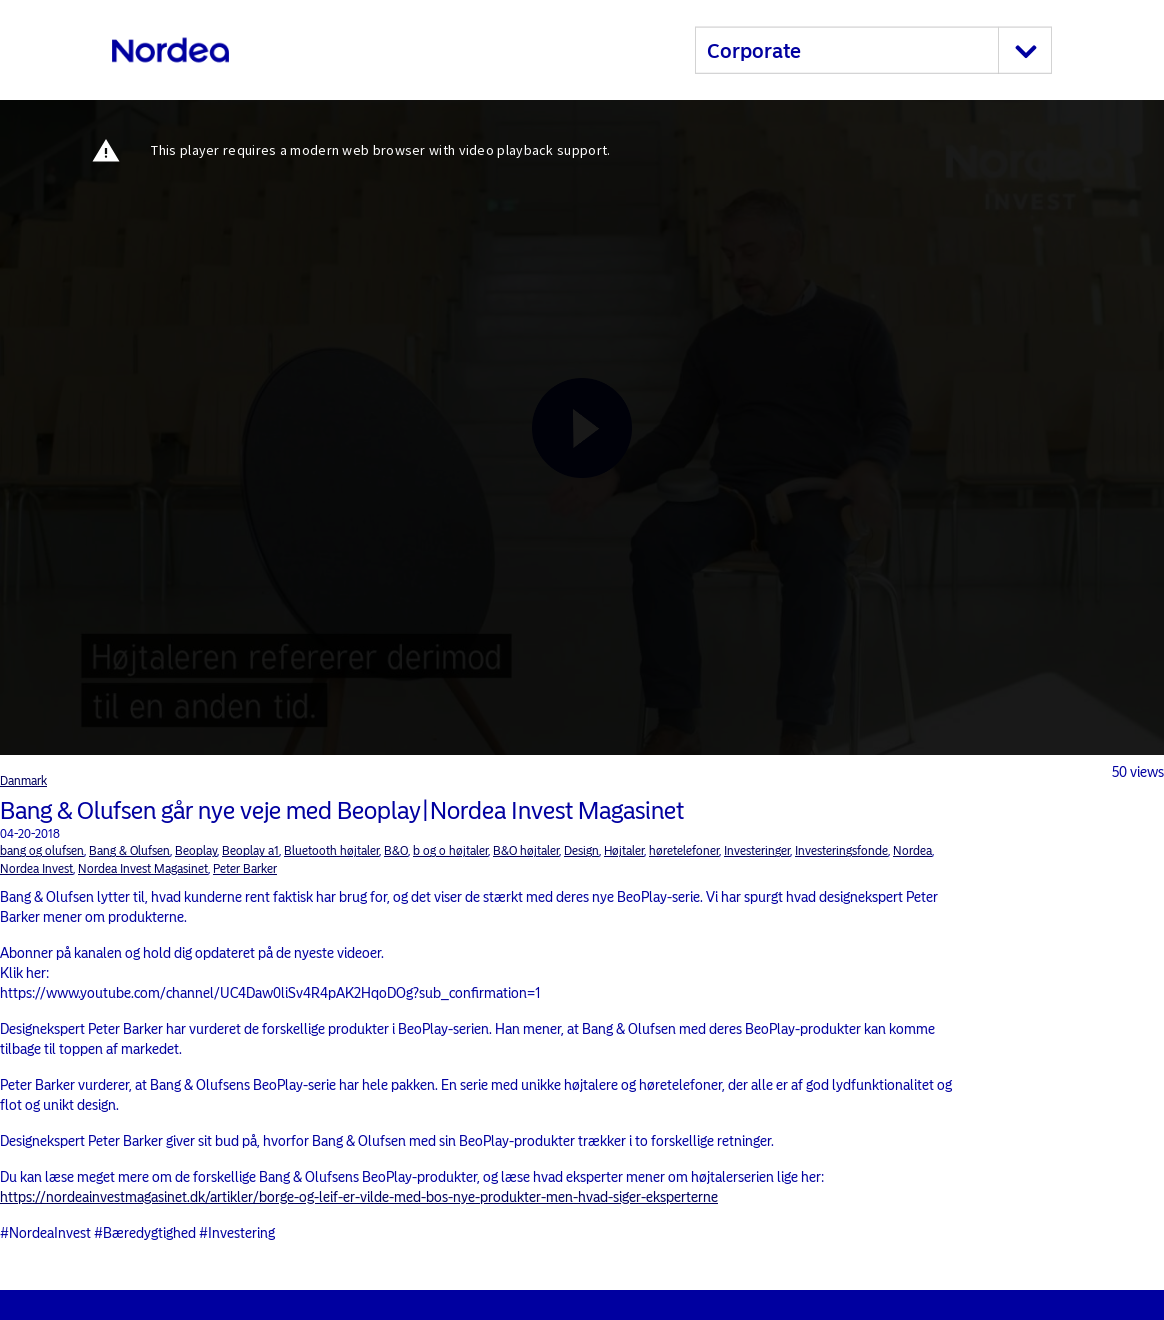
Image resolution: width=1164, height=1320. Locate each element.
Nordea (912, 851)
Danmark (23, 781)
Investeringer (757, 851)
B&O (396, 851)
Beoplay (196, 851)
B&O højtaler (526, 851)
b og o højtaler (450, 851)
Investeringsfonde (841, 851)
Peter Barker (245, 869)
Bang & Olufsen (129, 851)
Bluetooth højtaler (331, 851)
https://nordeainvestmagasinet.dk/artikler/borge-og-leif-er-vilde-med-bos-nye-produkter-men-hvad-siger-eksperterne (359, 1197)
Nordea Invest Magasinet (143, 869)
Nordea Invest (36, 869)
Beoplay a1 (250, 851)
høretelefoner (684, 851)
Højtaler (624, 851)
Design (581, 851)
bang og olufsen (42, 851)
